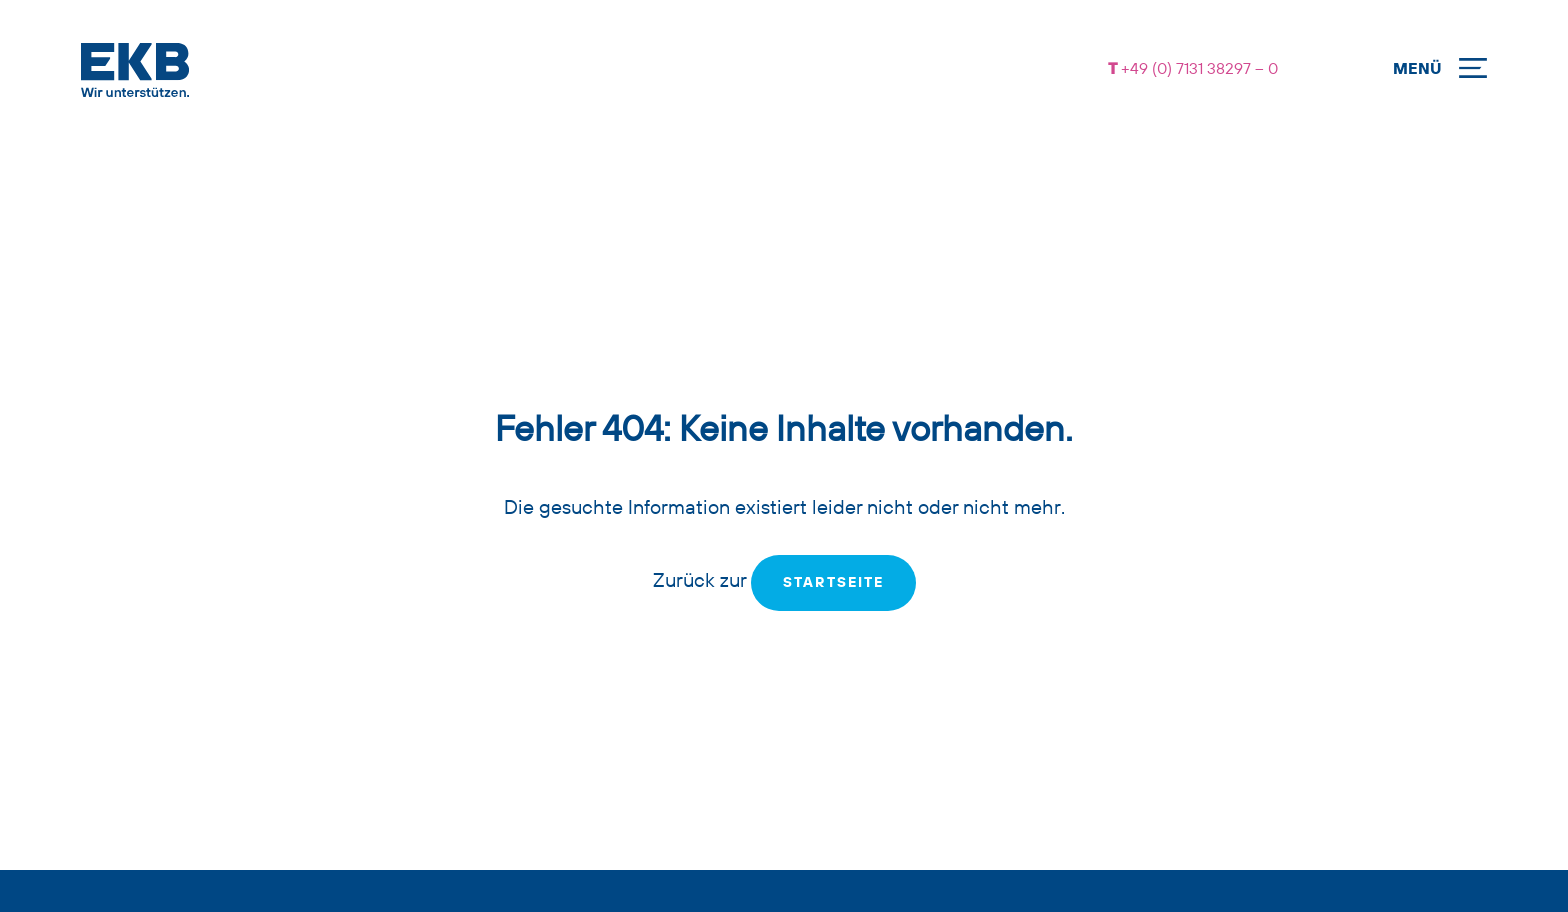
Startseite (833, 583)
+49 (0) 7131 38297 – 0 (1197, 70)
